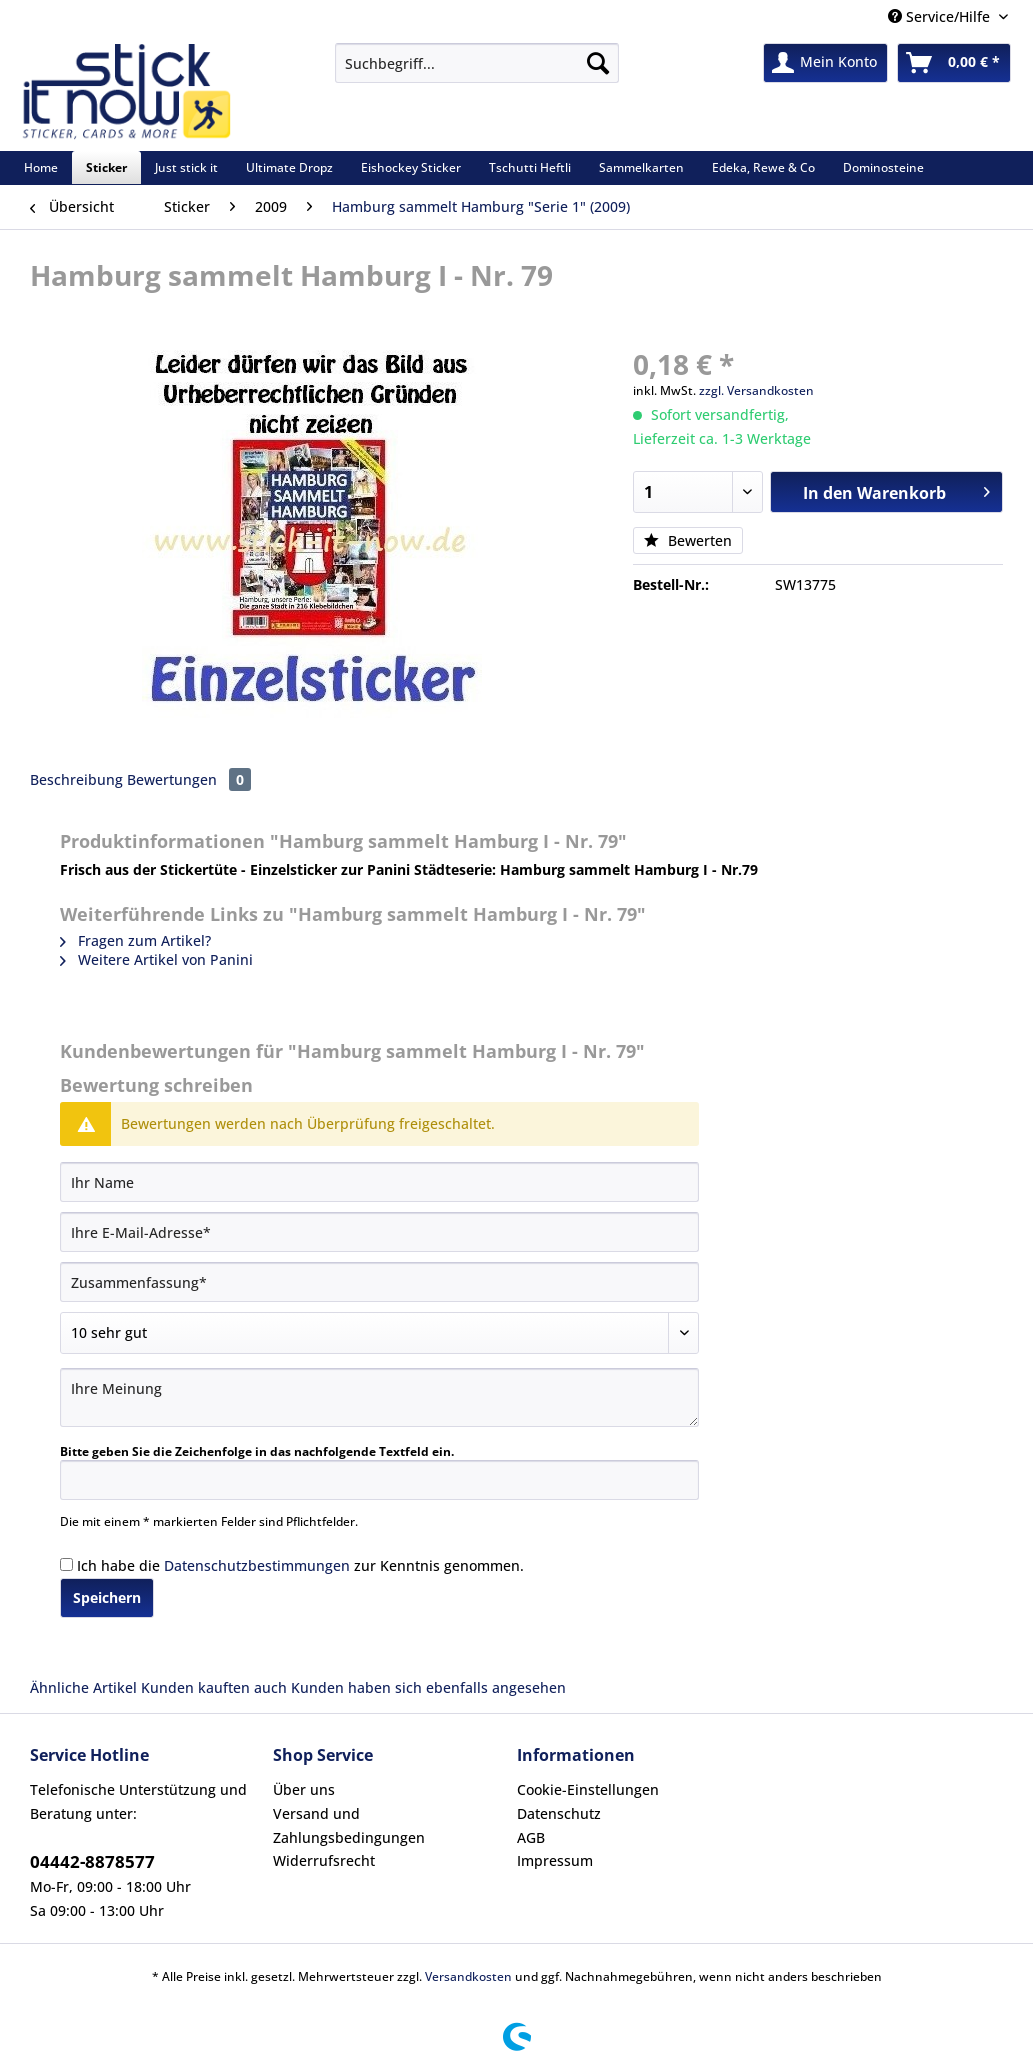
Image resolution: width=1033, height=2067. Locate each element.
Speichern (107, 1597)
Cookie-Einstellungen (588, 1789)
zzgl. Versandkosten (756, 390)
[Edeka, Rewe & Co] (763, 167)
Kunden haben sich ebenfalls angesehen (428, 1687)
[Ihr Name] (379, 1182)
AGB (531, 1837)
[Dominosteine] (883, 167)
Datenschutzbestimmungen (257, 1565)
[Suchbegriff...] (477, 63)
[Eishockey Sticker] (411, 167)
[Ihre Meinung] (379, 1397)
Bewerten (688, 540)
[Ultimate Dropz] (289, 167)
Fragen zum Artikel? (135, 940)
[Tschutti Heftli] (530, 167)
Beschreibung (76, 779)
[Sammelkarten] (641, 167)
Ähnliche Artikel (83, 1687)
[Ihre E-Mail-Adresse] (379, 1232)
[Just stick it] (186, 167)
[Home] (41, 167)
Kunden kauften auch (214, 1687)
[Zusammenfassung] (379, 1282)
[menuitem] (477, 72)
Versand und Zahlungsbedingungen (349, 1825)
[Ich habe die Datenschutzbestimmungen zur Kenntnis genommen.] (66, 1564)
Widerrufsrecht (324, 1860)
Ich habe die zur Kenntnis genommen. (300, 1565)
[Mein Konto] (825, 63)
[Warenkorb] (954, 63)
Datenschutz (559, 1813)
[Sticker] (106, 167)
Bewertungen (189, 779)
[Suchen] (598, 63)
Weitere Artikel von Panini (156, 959)
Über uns (304, 1789)
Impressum (555, 1860)
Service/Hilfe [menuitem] (941, 16)
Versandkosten (468, 1976)
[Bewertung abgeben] (379, 1333)
